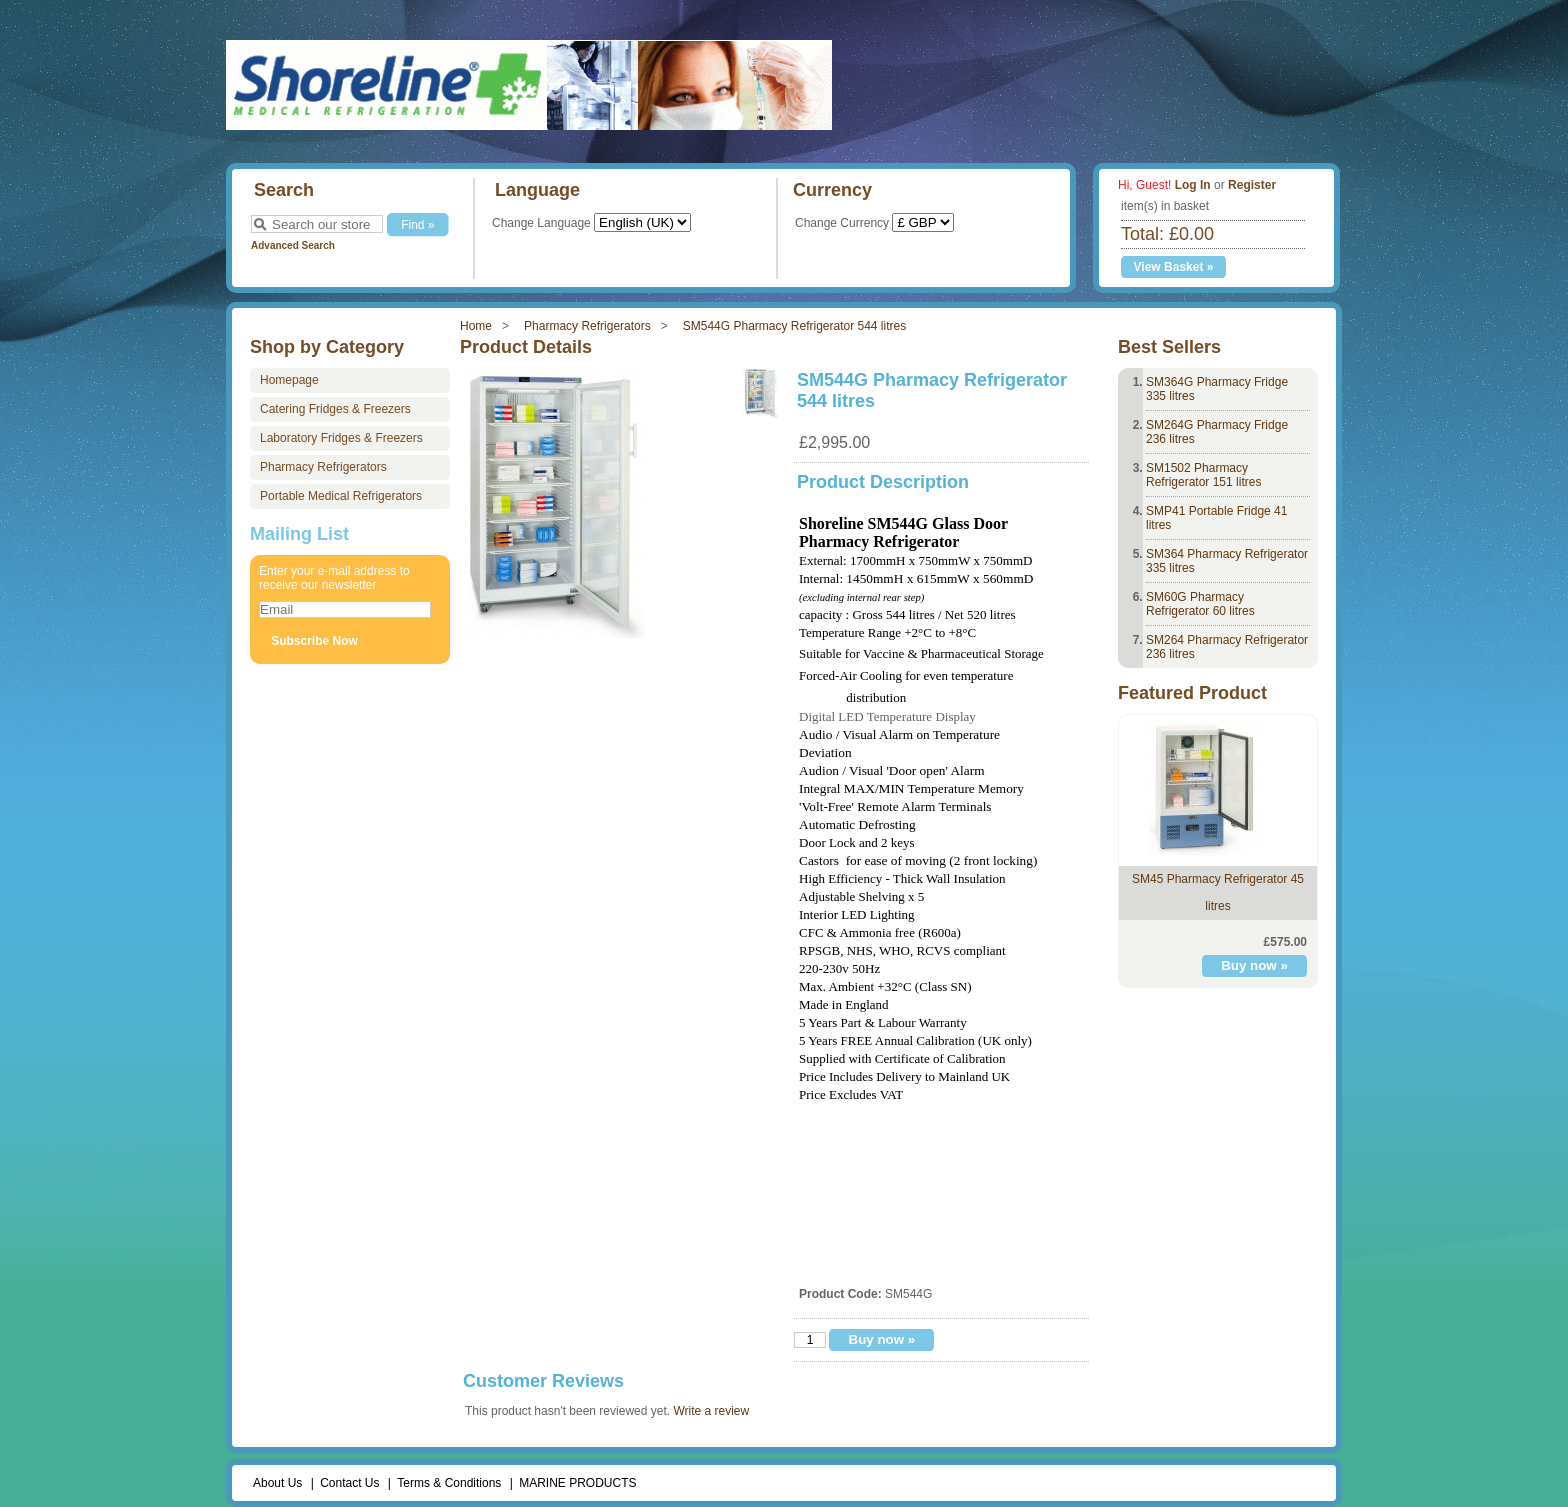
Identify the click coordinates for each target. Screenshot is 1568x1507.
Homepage (289, 380)
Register (1252, 185)
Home (476, 326)
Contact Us (349, 1483)
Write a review (711, 1411)
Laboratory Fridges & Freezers (341, 438)
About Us (277, 1483)
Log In (1193, 185)
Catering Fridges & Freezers (335, 409)
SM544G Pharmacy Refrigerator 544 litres (794, 326)
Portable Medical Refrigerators (341, 496)
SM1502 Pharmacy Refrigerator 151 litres (1203, 475)
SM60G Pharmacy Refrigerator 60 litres (1200, 604)
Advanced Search (293, 245)
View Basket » (1174, 267)
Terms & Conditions (449, 1483)
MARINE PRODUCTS (577, 1483)
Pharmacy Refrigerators (587, 326)
